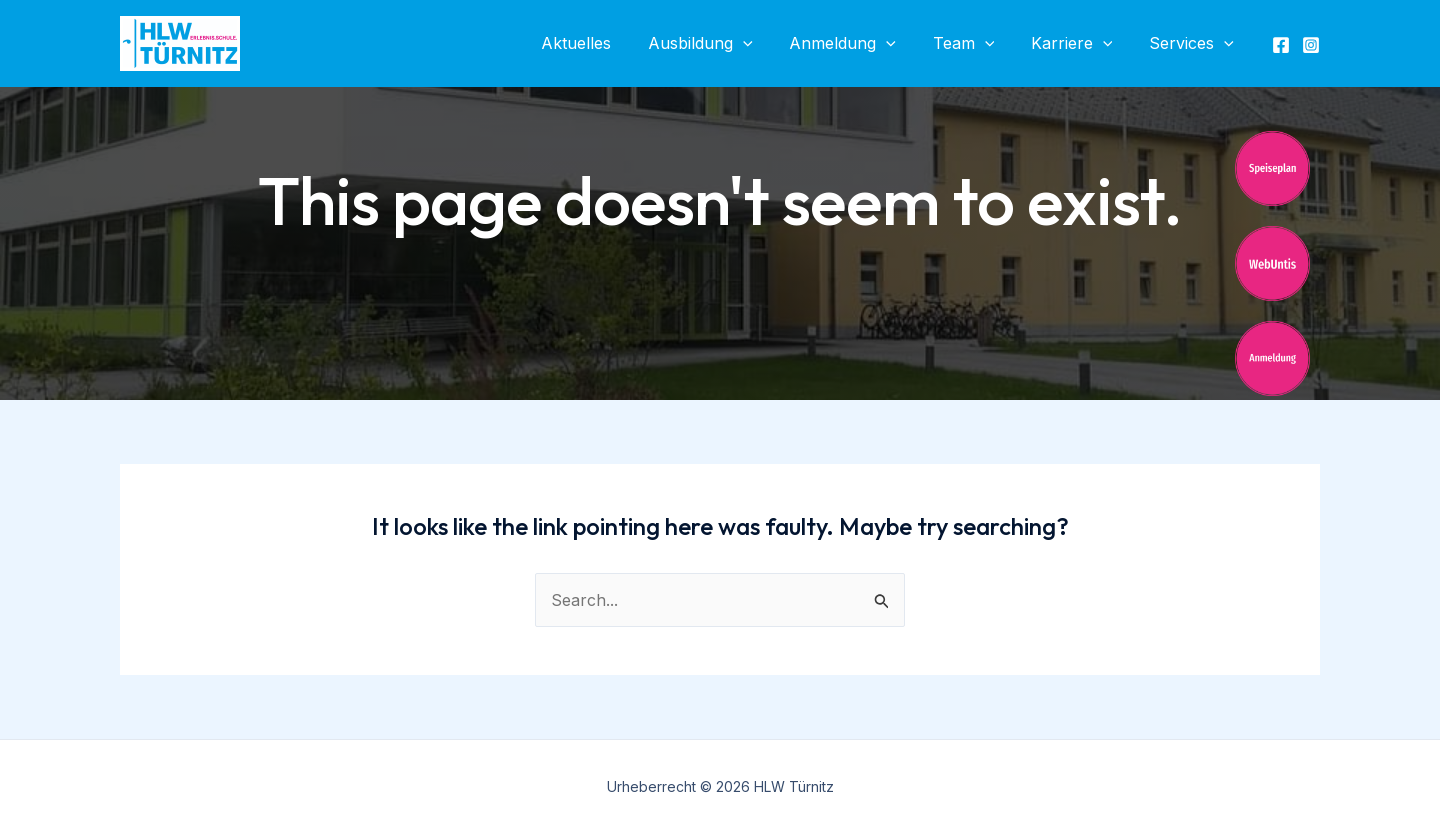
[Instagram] (1311, 45)
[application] (764, 43)
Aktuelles (602, 43)
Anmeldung (859, 43)
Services (1193, 43)
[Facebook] (1281, 45)
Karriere (1079, 43)
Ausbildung (721, 43)
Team (975, 43)
